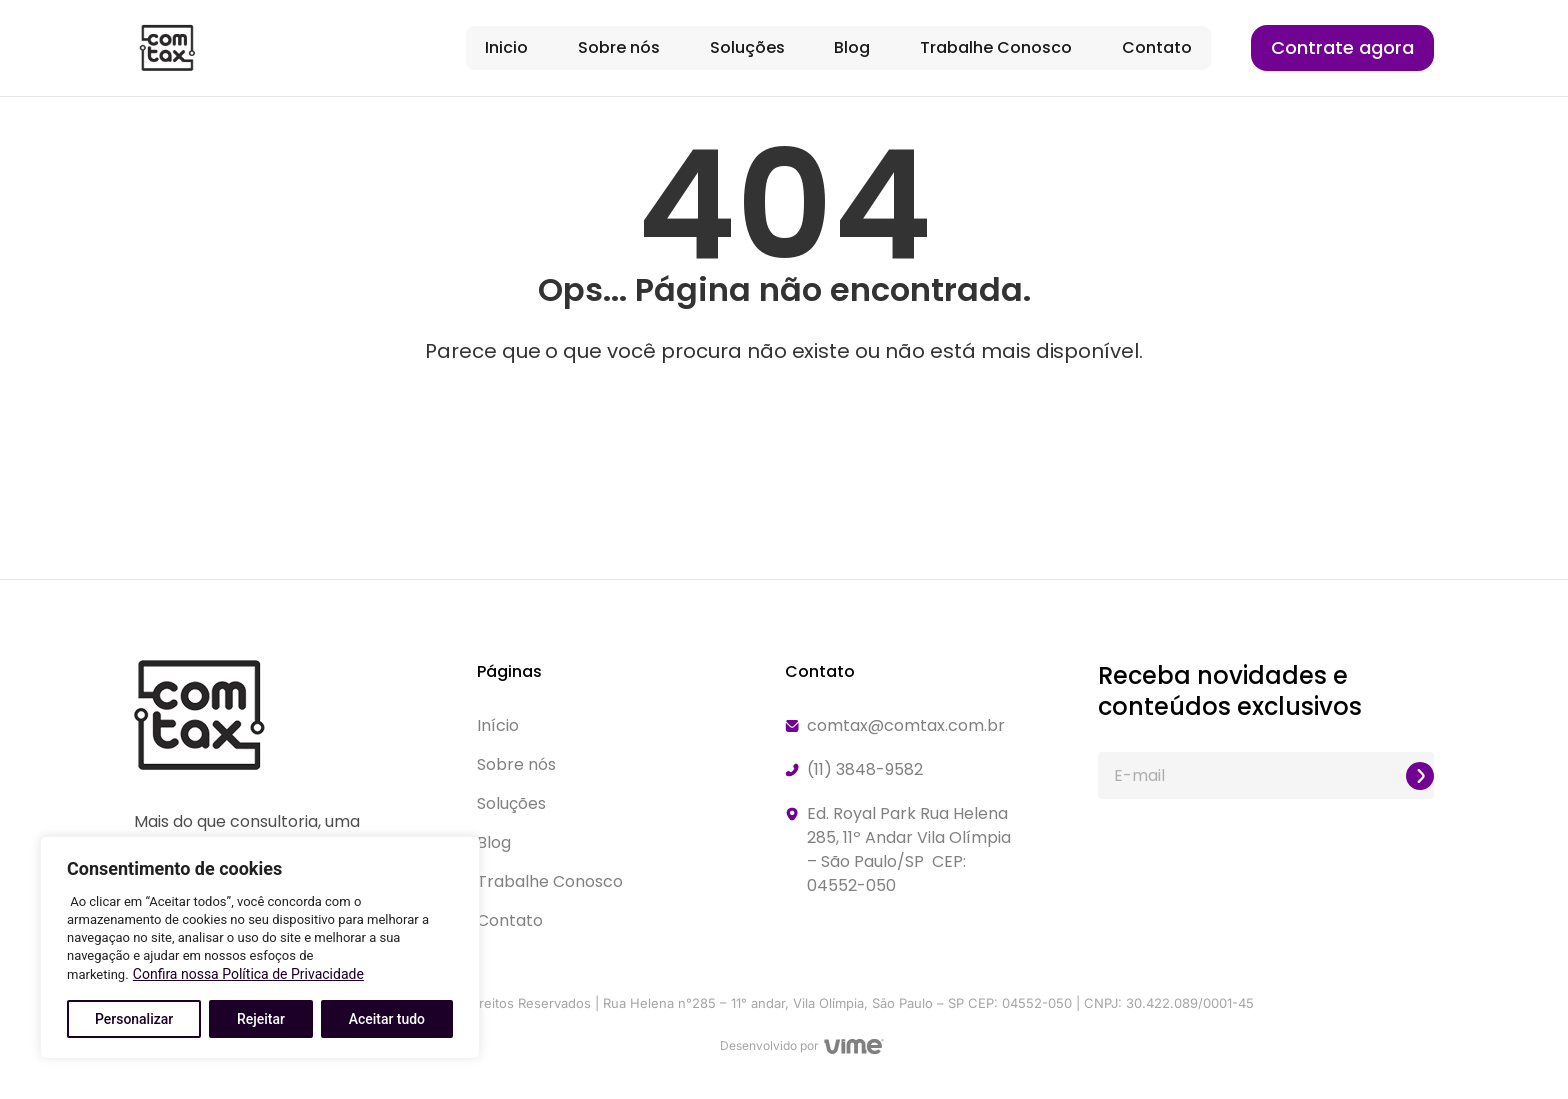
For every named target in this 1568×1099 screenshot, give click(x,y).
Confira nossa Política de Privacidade (248, 974)
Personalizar (134, 1019)
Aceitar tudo (387, 1019)
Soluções (747, 47)
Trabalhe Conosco (996, 47)
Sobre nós (619, 47)
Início (498, 725)
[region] (260, 947)
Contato (1157, 47)
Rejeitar (261, 1019)
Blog (852, 47)
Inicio (506, 47)
